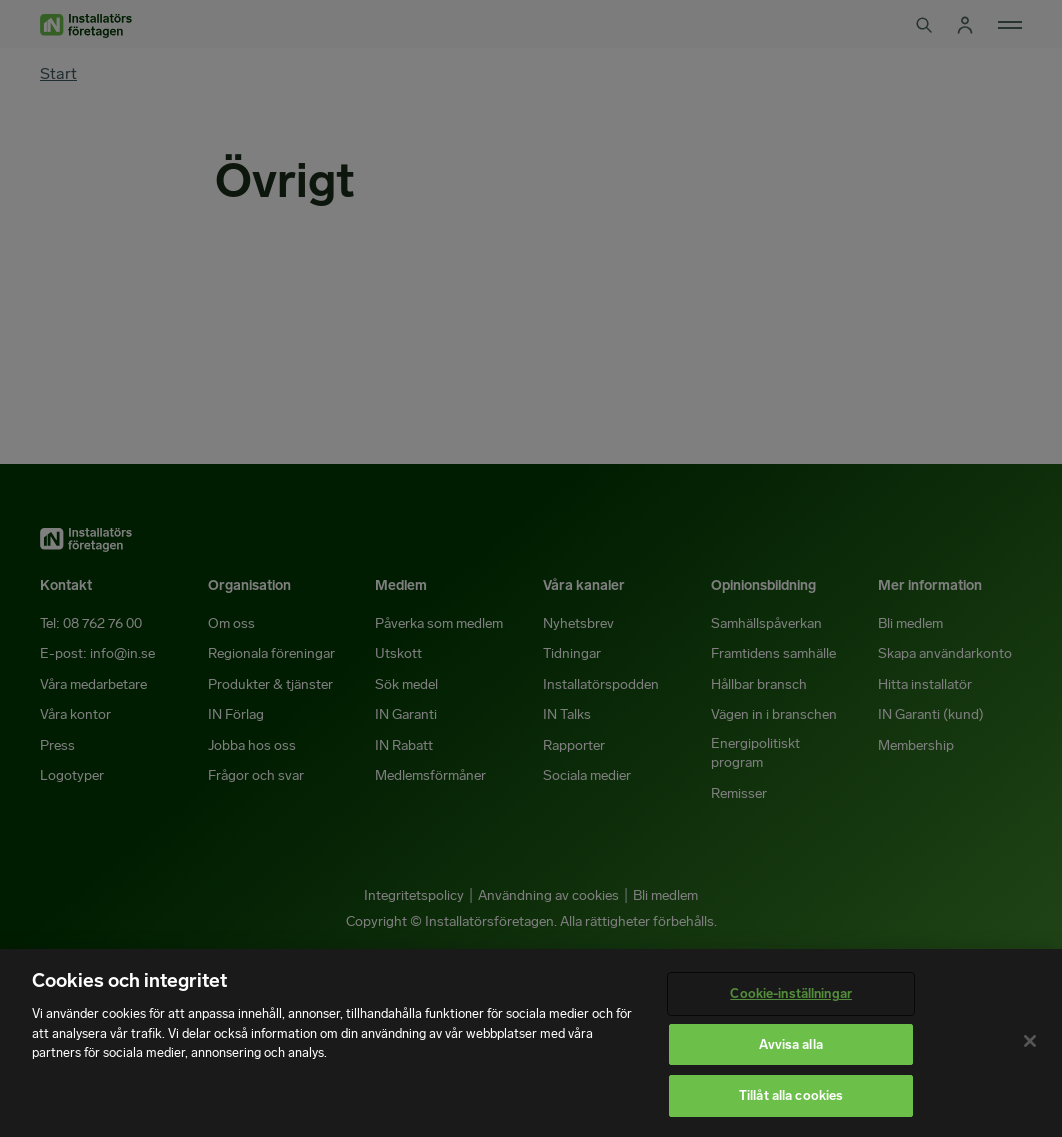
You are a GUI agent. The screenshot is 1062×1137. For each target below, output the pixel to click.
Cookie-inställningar (791, 993)
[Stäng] (1030, 1041)
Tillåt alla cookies (791, 1095)
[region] (531, 1043)
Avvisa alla (790, 1044)
